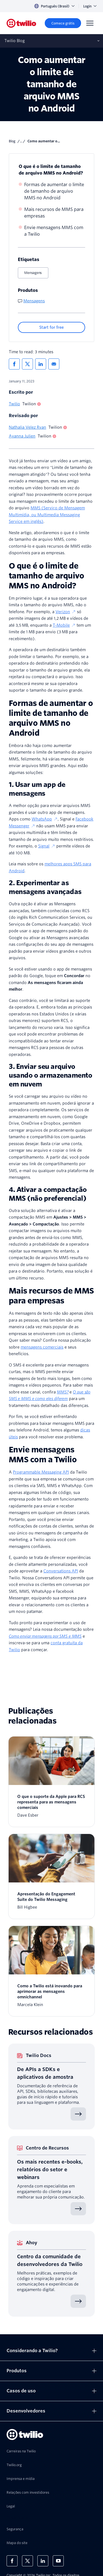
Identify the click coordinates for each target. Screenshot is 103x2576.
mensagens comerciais (42, 1347)
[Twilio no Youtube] (58, 2560)
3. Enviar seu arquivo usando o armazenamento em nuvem (50, 1075)
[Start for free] (51, 327)
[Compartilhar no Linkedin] (40, 363)
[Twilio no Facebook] (12, 2560)
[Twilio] (21, 23)
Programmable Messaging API (41, 1472)
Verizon (65, 612)
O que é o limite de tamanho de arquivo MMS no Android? (51, 170)
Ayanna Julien (22, 436)
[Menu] (89, 23)
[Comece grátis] (63, 23)
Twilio (14, 404)
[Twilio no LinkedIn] (42, 2560)
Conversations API (60, 1571)
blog (12, 141)
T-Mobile (64, 625)
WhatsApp (45, 819)
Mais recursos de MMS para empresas (53, 213)
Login (89, 6)
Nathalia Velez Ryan (27, 427)
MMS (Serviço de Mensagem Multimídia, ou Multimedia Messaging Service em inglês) (47, 515)
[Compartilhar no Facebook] (14, 363)
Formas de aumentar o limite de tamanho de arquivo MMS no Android (54, 191)
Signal (46, 846)
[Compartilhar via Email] (53, 363)
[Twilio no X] (27, 2560)
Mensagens (33, 273)
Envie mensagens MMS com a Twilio (53, 231)
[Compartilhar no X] (27, 363)
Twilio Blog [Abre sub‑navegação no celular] (14, 41)
